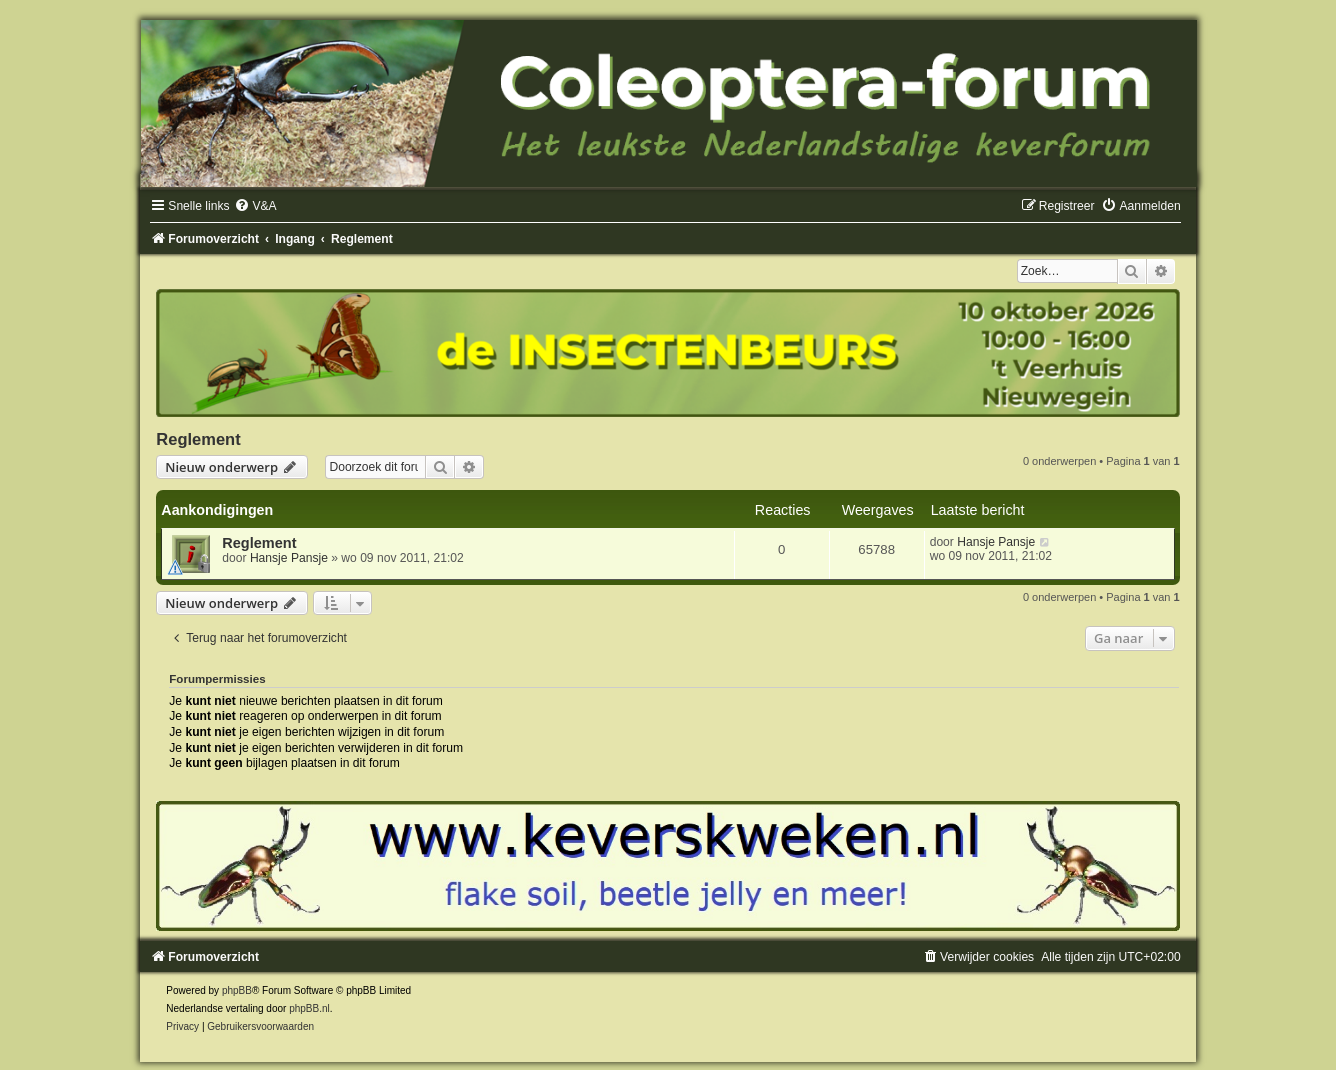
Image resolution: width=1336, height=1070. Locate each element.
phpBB (237, 990)
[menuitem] (255, 206)
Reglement (198, 439)
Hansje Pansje (289, 558)
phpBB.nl (309, 1008)
